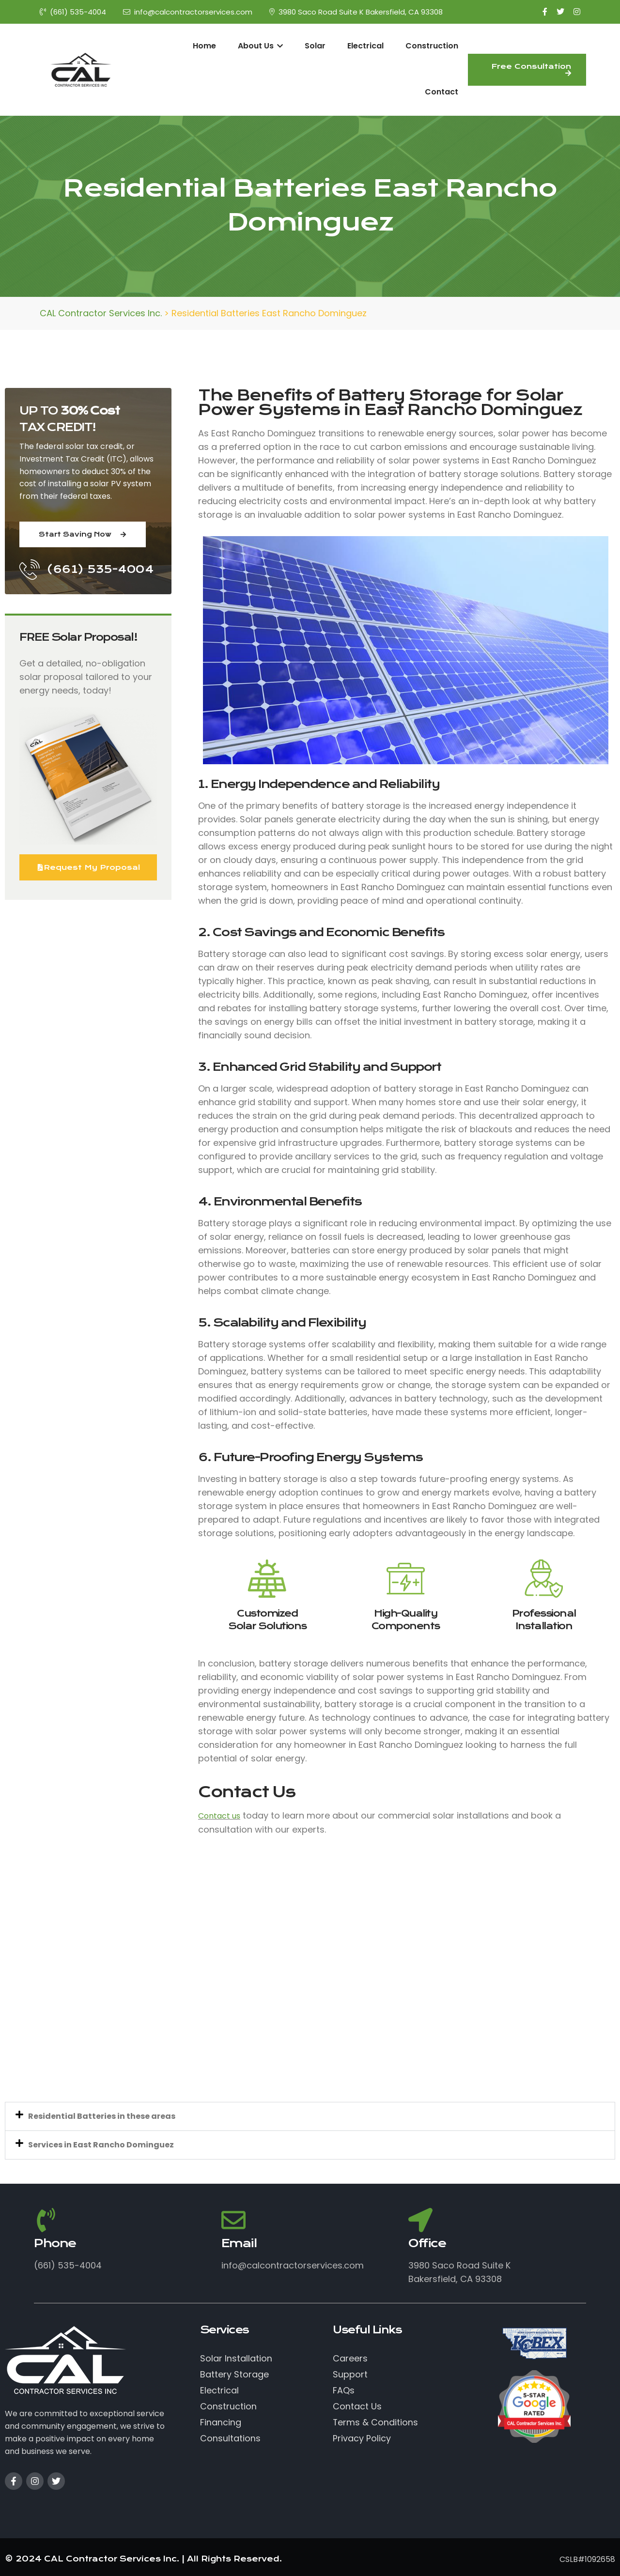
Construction (431, 45)
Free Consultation (531, 69)
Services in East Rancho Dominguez (101, 2144)
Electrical (365, 45)
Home (204, 45)
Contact (441, 91)
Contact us (219, 1815)
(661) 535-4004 (73, 12)
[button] (310, 2116)
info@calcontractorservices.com (187, 12)
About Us (260, 45)
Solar (315, 45)
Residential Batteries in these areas (101, 2116)
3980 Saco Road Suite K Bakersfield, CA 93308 (356, 12)
